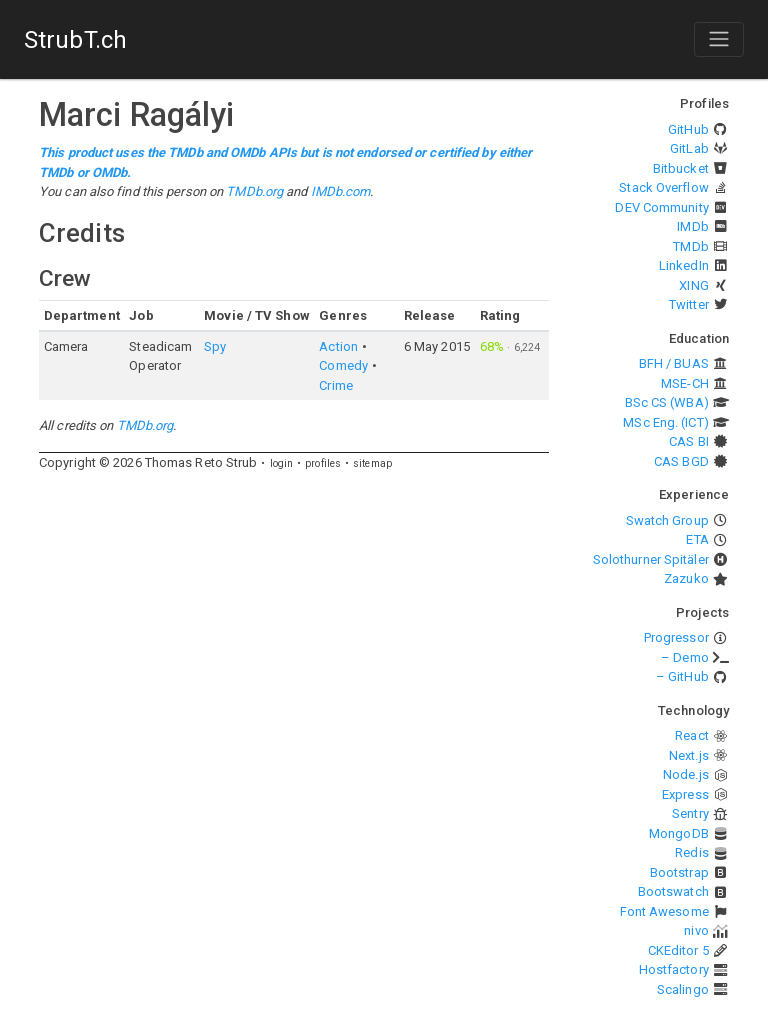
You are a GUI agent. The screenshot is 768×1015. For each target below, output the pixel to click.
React (692, 735)
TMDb (690, 246)
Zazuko (686, 578)
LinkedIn (684, 265)
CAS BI (689, 441)
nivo (696, 930)
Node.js (686, 774)
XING (693, 285)
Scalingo (683, 989)
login (282, 463)
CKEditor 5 (678, 950)
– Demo (685, 657)
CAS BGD (681, 461)
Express (685, 794)
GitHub (688, 129)
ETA (697, 539)
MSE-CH (685, 383)
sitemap (372, 463)
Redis (692, 852)
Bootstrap (679, 872)
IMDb (692, 226)
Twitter (689, 304)
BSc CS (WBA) (667, 402)
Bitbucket (681, 168)
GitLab (689, 148)
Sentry (690, 813)
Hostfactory (674, 969)
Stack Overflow (663, 187)
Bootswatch (673, 891)
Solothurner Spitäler (651, 559)
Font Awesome (664, 911)
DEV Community (661, 207)
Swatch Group (667, 520)
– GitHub (682, 676)
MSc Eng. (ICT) (665, 422)
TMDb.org (254, 191)
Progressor (676, 637)
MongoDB (679, 833)
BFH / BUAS (674, 363)
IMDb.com (341, 191)
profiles (323, 463)
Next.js (689, 755)
